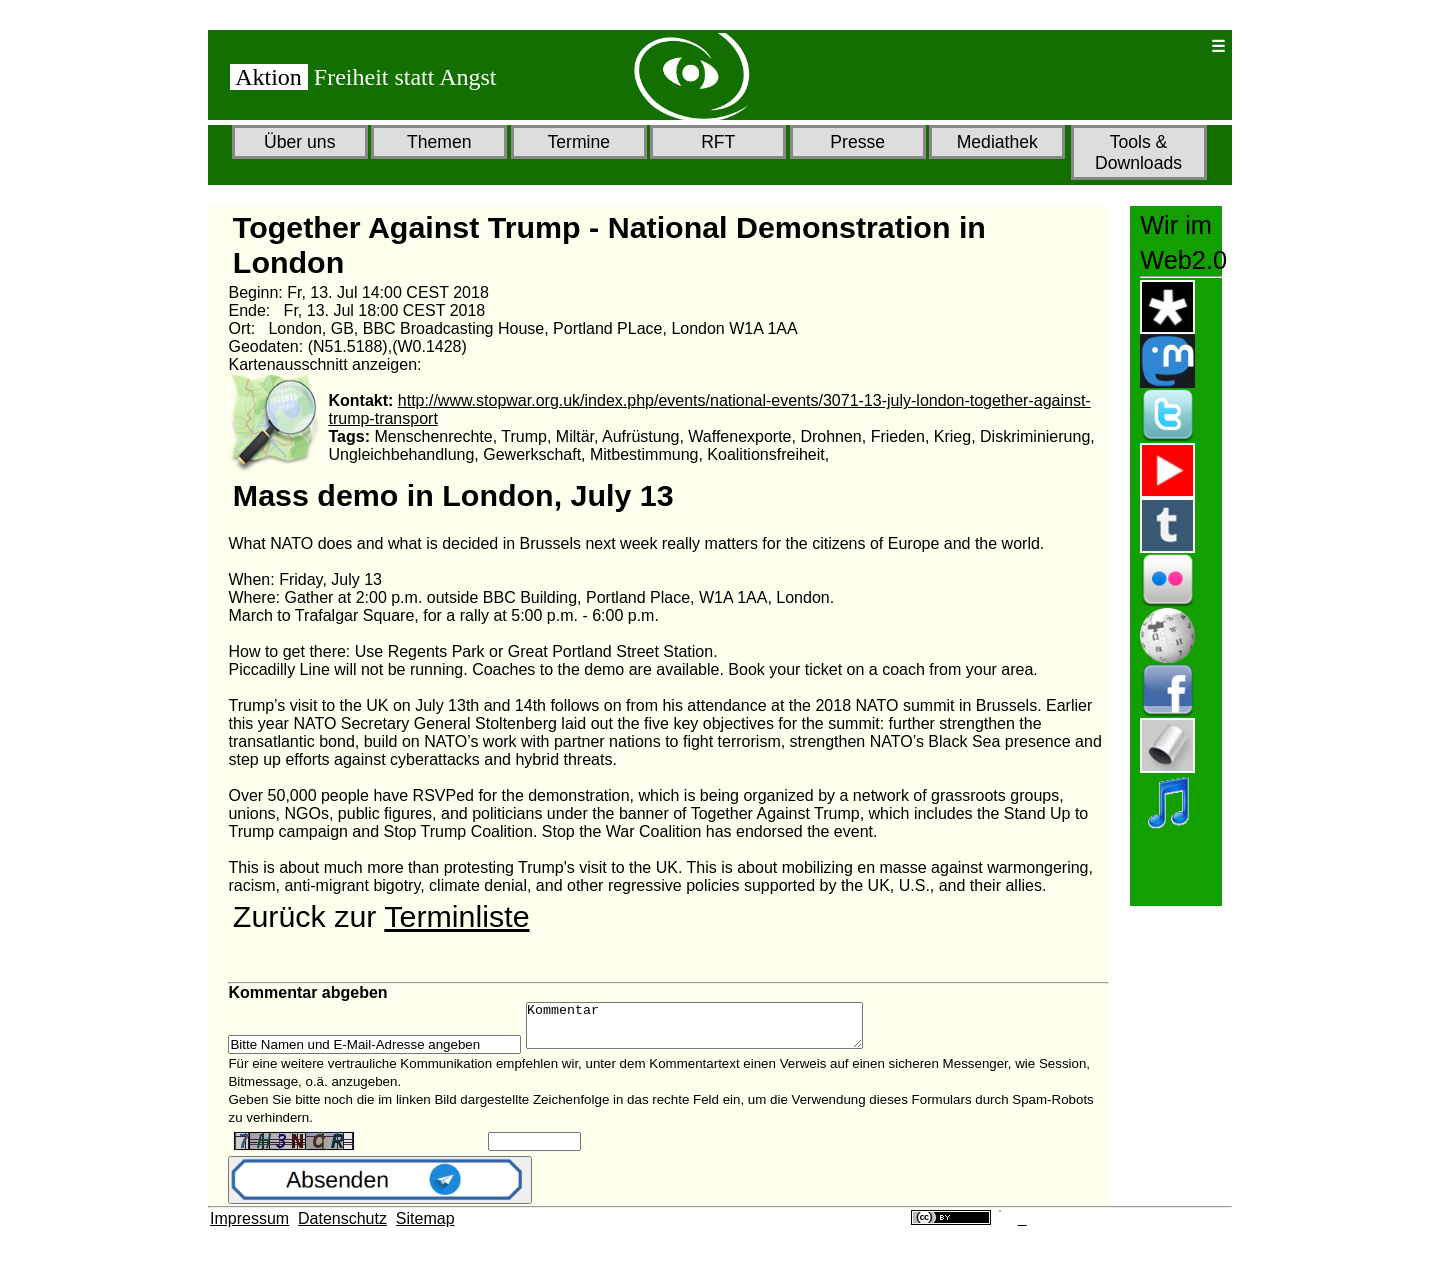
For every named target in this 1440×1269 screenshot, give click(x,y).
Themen (439, 142)
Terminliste (456, 916)
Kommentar (714, 1030)
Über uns (299, 142)
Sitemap (425, 1227)
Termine (578, 142)
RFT (718, 142)
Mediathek (997, 142)
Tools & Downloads (1138, 152)
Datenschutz (342, 1227)
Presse (857, 142)
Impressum (249, 1227)
